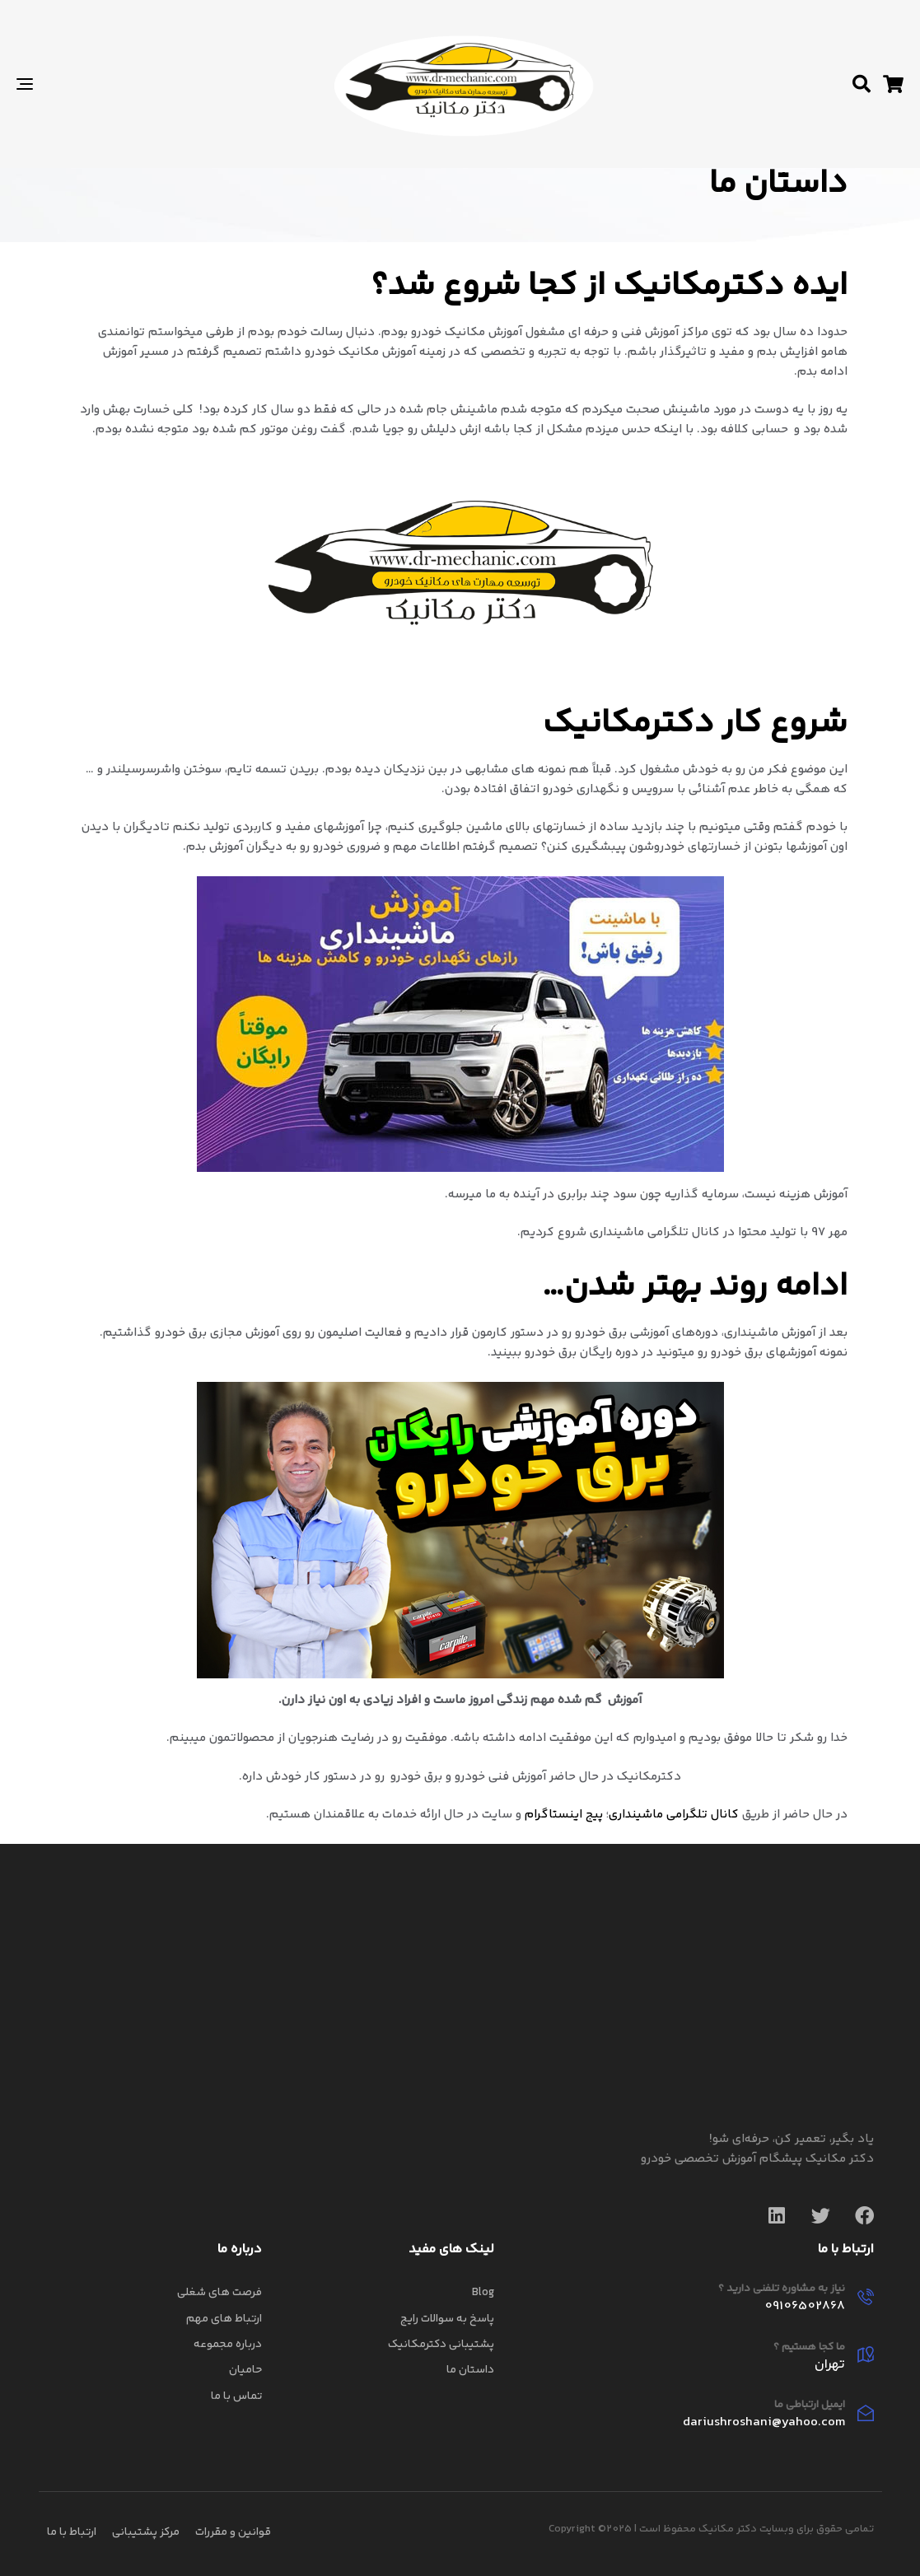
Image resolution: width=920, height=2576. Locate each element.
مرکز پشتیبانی (146, 2532)
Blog (483, 2293)
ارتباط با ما (71, 2532)
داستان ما (470, 2370)
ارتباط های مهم (224, 2319)
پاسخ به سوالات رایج (447, 2319)
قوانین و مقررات (233, 2532)
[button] (861, 84)
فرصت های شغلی (219, 2293)
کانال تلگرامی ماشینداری (674, 1814)
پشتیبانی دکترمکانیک (441, 2345)
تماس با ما (236, 2396)
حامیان (245, 2370)
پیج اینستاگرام (562, 1814)
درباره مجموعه (228, 2345)
